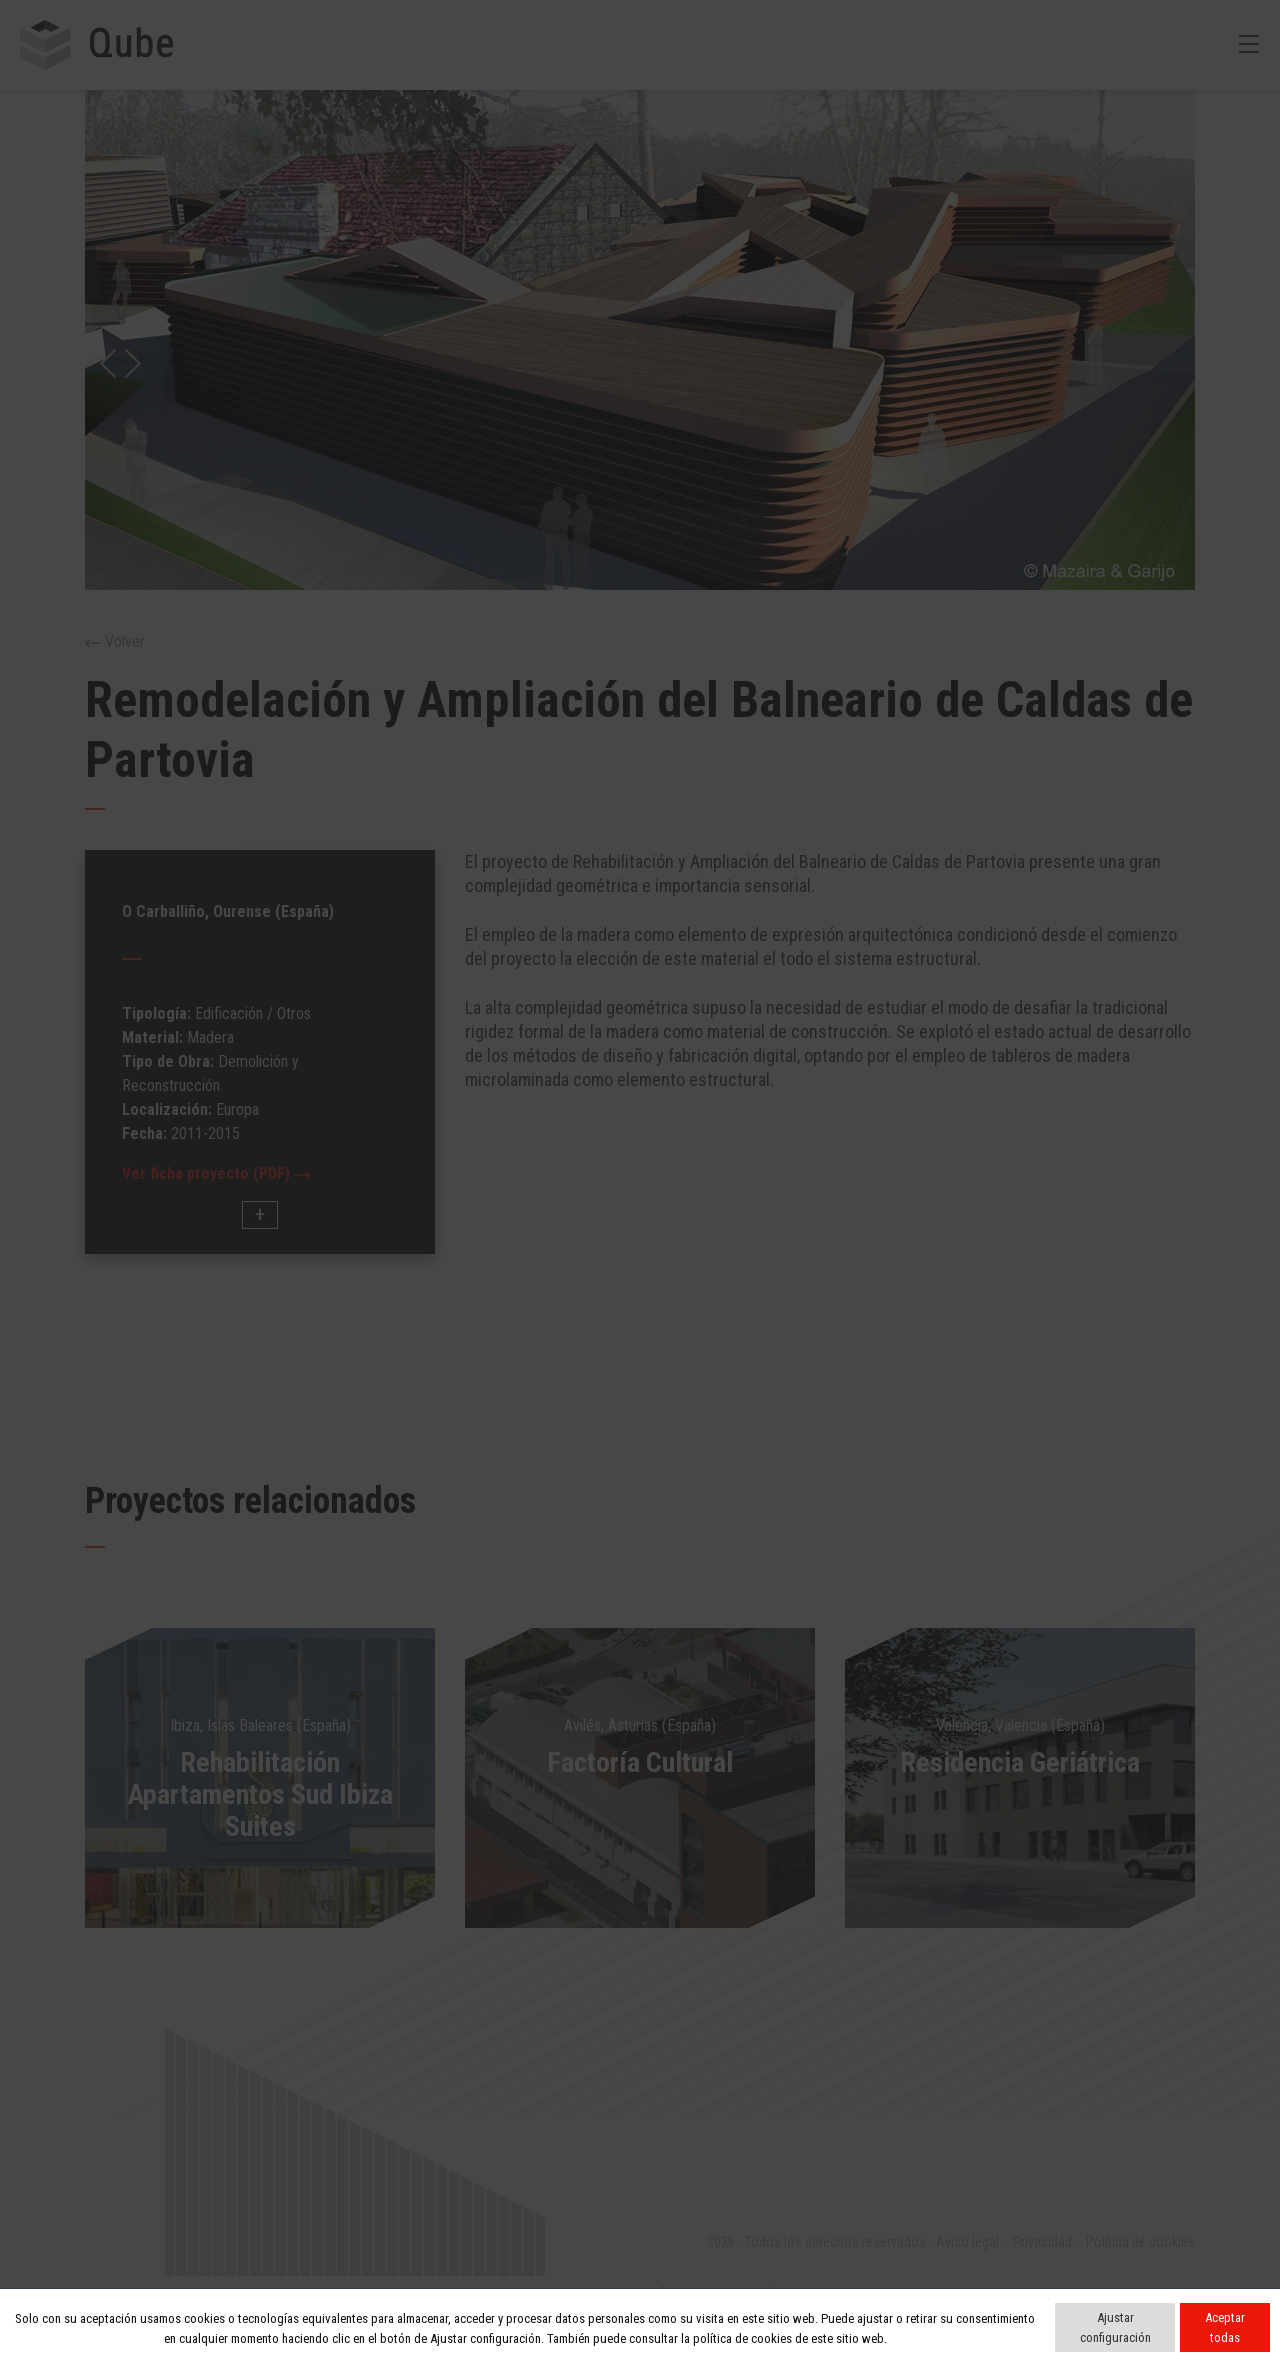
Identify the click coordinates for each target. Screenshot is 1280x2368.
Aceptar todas (1225, 2327)
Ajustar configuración (1115, 2327)
